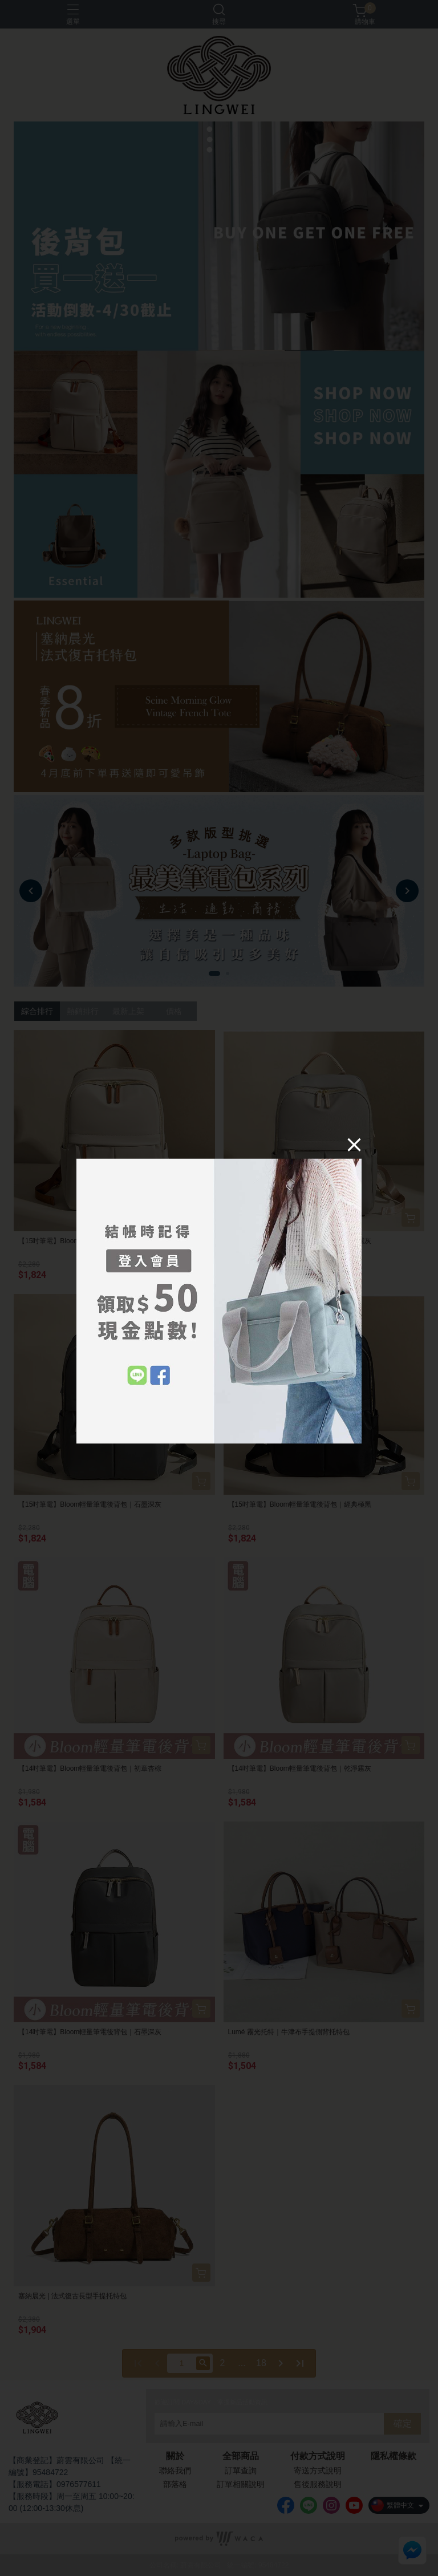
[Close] (354, 1144)
